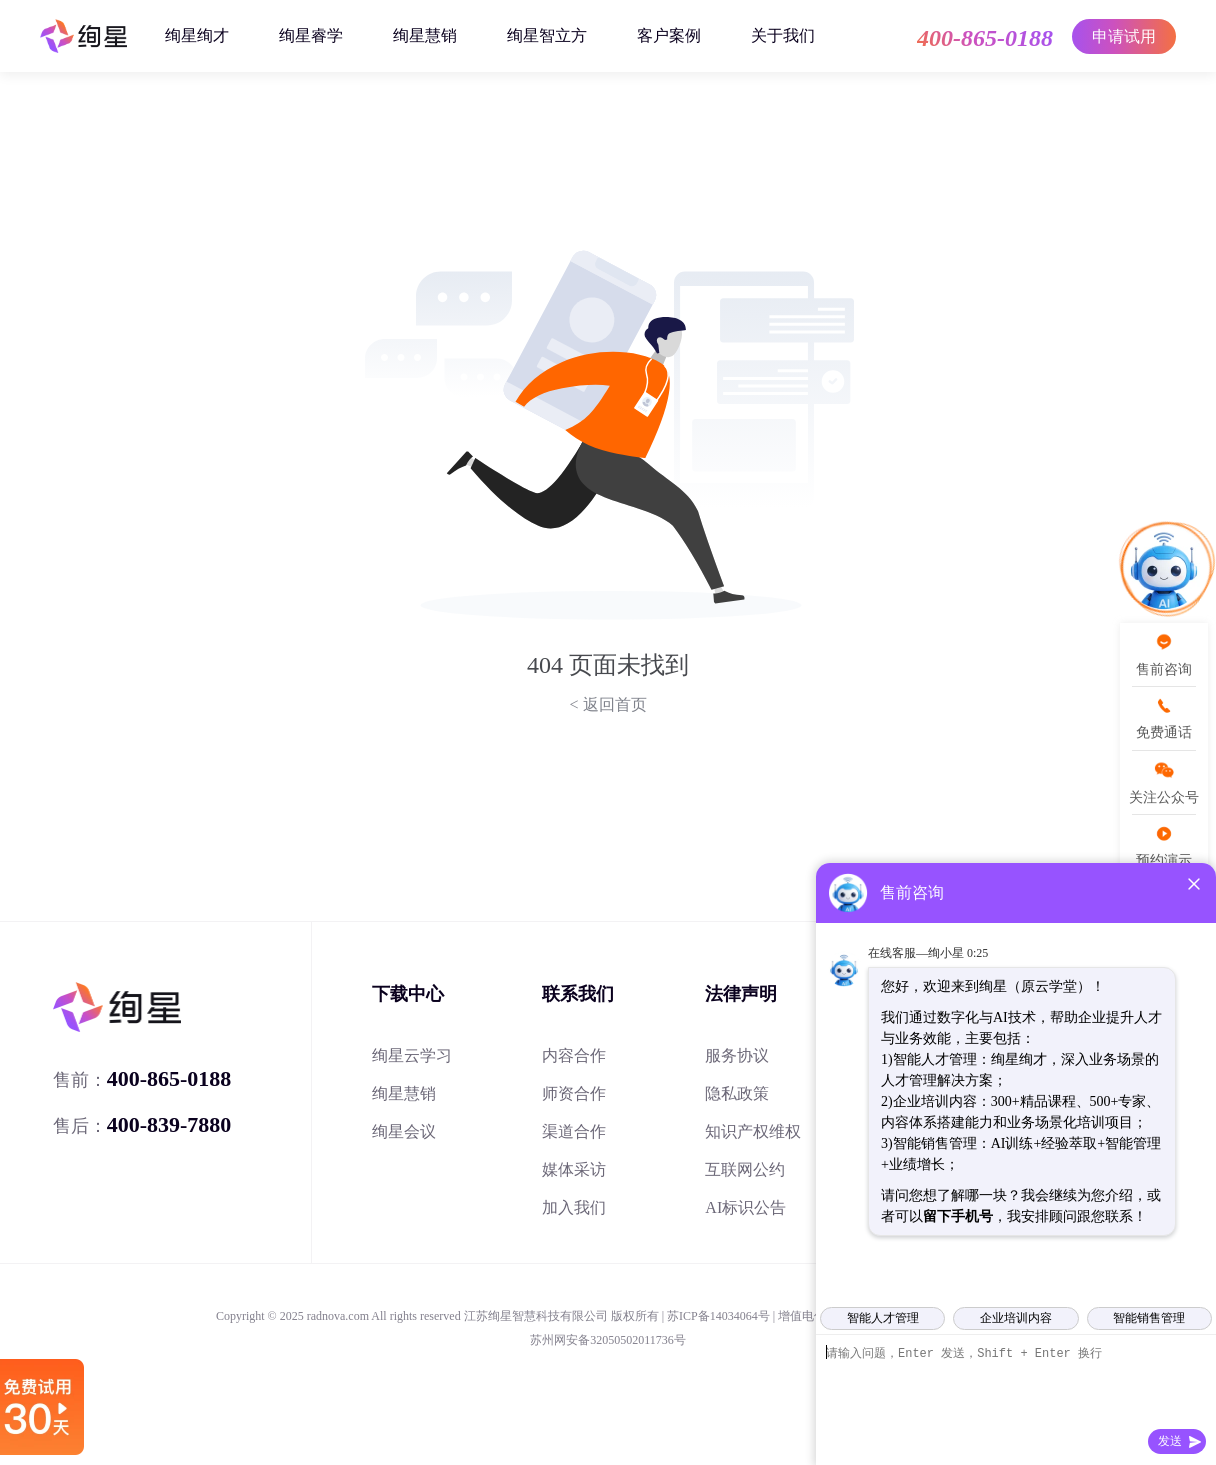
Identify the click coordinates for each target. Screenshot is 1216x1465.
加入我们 (574, 1207)
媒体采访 (574, 1169)
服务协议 (737, 1055)
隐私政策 (737, 1093)
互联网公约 (745, 1169)
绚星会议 (404, 1131)
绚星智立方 (547, 35)
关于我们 (783, 35)
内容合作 (574, 1055)
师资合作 (574, 1093)
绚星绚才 (197, 35)
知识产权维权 (753, 1131)
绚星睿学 (311, 35)
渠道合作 (574, 1131)
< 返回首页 (607, 704)
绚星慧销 (425, 35)
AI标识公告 (745, 1207)
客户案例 (669, 35)
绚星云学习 (412, 1055)
